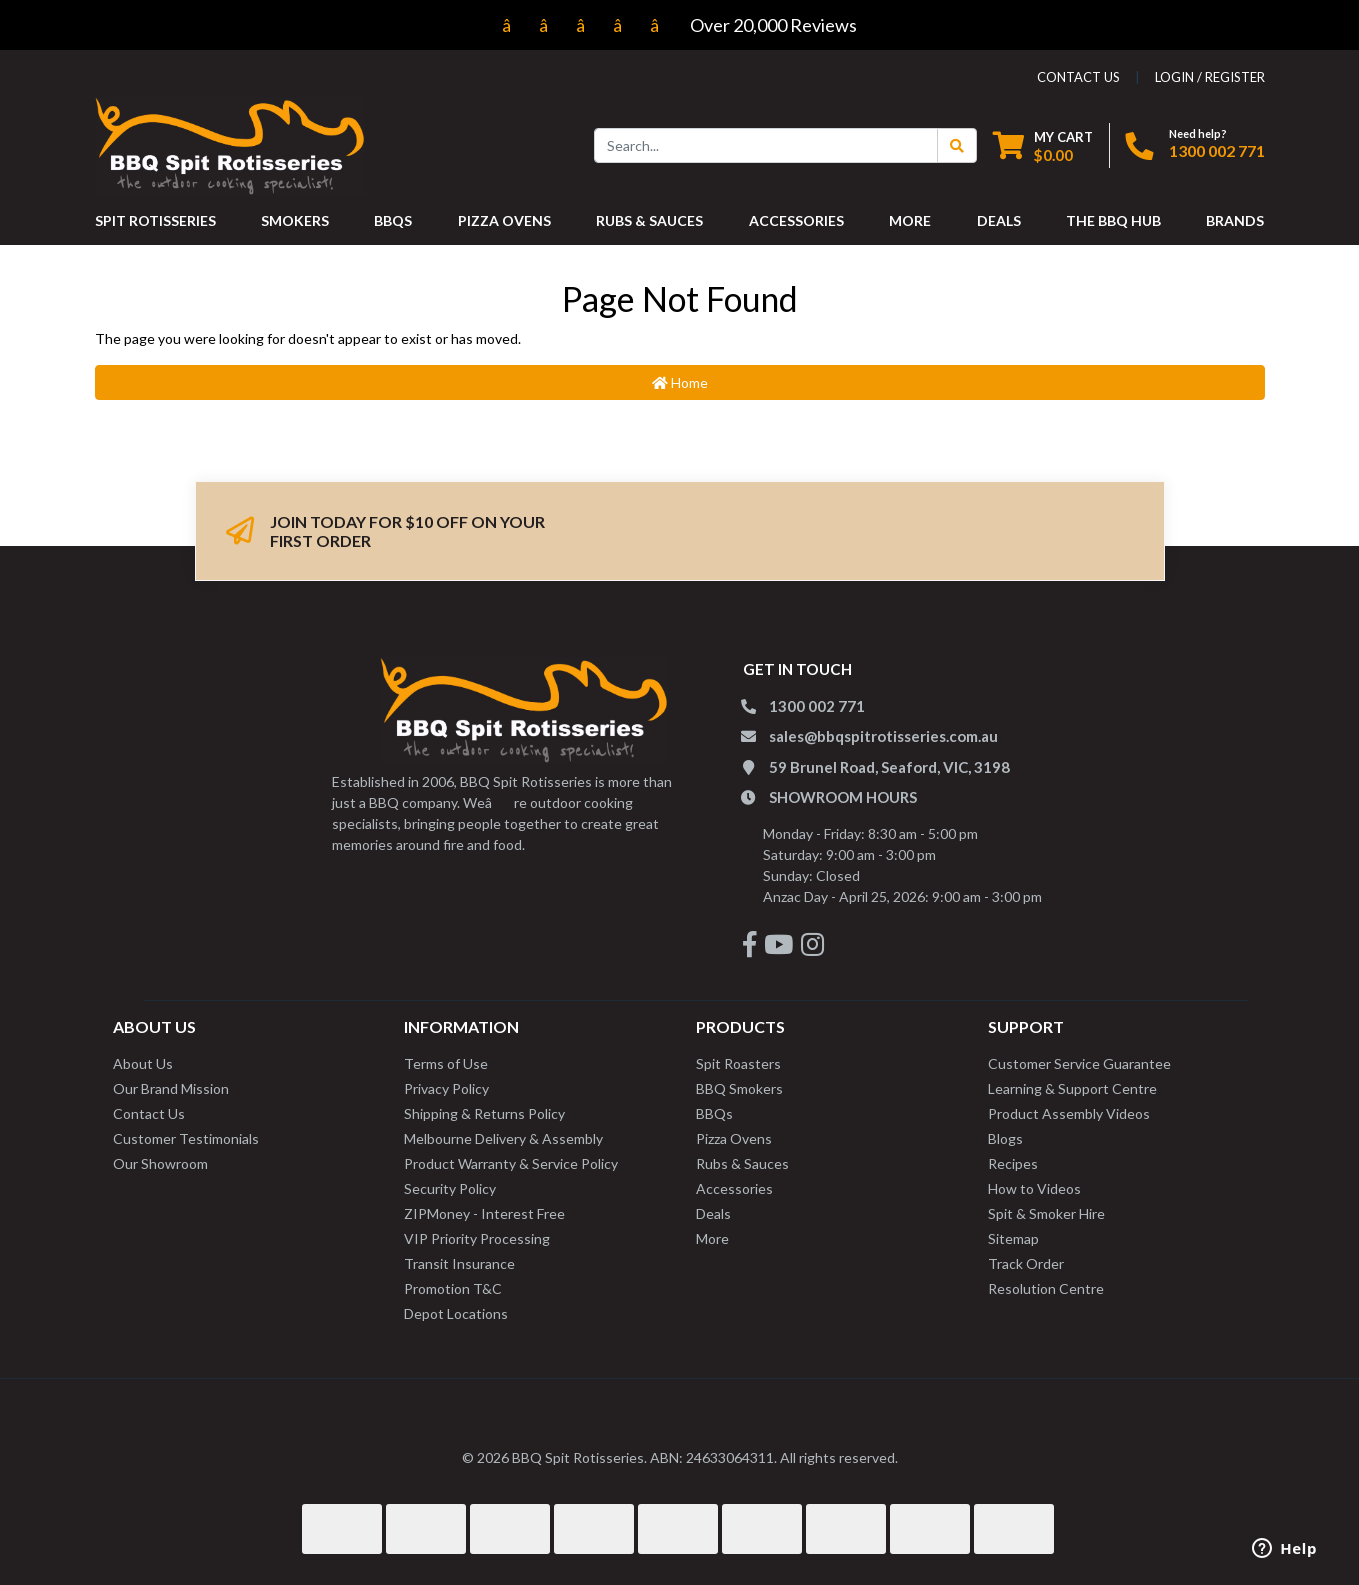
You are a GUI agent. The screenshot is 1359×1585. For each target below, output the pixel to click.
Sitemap (1013, 1238)
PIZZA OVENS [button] (504, 220)
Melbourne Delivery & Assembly (503, 1138)
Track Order (1026, 1263)
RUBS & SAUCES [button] (649, 220)
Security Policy (450, 1188)
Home (680, 382)
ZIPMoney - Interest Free (484, 1213)
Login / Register (1210, 77)
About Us (143, 1063)
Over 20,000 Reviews (679, 25)
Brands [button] (1235, 220)
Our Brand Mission (171, 1088)
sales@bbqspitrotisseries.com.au (883, 736)
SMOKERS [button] (295, 220)
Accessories (734, 1188)
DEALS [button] (999, 220)
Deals (713, 1213)
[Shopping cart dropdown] (1043, 145)
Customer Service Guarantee (1079, 1063)
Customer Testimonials (186, 1138)
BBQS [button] (393, 220)
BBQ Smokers (739, 1088)
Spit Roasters (738, 1063)
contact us (1078, 77)
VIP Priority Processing (477, 1238)
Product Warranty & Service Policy (511, 1163)
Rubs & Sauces (742, 1163)
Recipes (1013, 1163)
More (712, 1238)
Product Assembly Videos (1069, 1113)
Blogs (1005, 1138)
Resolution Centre (1046, 1288)
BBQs (714, 1113)
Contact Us (149, 1113)
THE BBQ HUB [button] (1113, 220)
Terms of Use (446, 1063)
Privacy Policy (446, 1088)
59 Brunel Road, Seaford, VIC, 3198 (889, 767)
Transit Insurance (459, 1263)
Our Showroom (160, 1163)
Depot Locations (456, 1313)
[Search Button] (957, 145)
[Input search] (766, 145)
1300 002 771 (1217, 150)
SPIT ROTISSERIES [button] (155, 220)
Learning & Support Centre (1072, 1088)
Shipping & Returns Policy (484, 1113)
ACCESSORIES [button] (796, 220)
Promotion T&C (453, 1288)
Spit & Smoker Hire (1046, 1213)
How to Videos (1034, 1188)
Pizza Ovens (734, 1138)
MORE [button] (910, 220)
